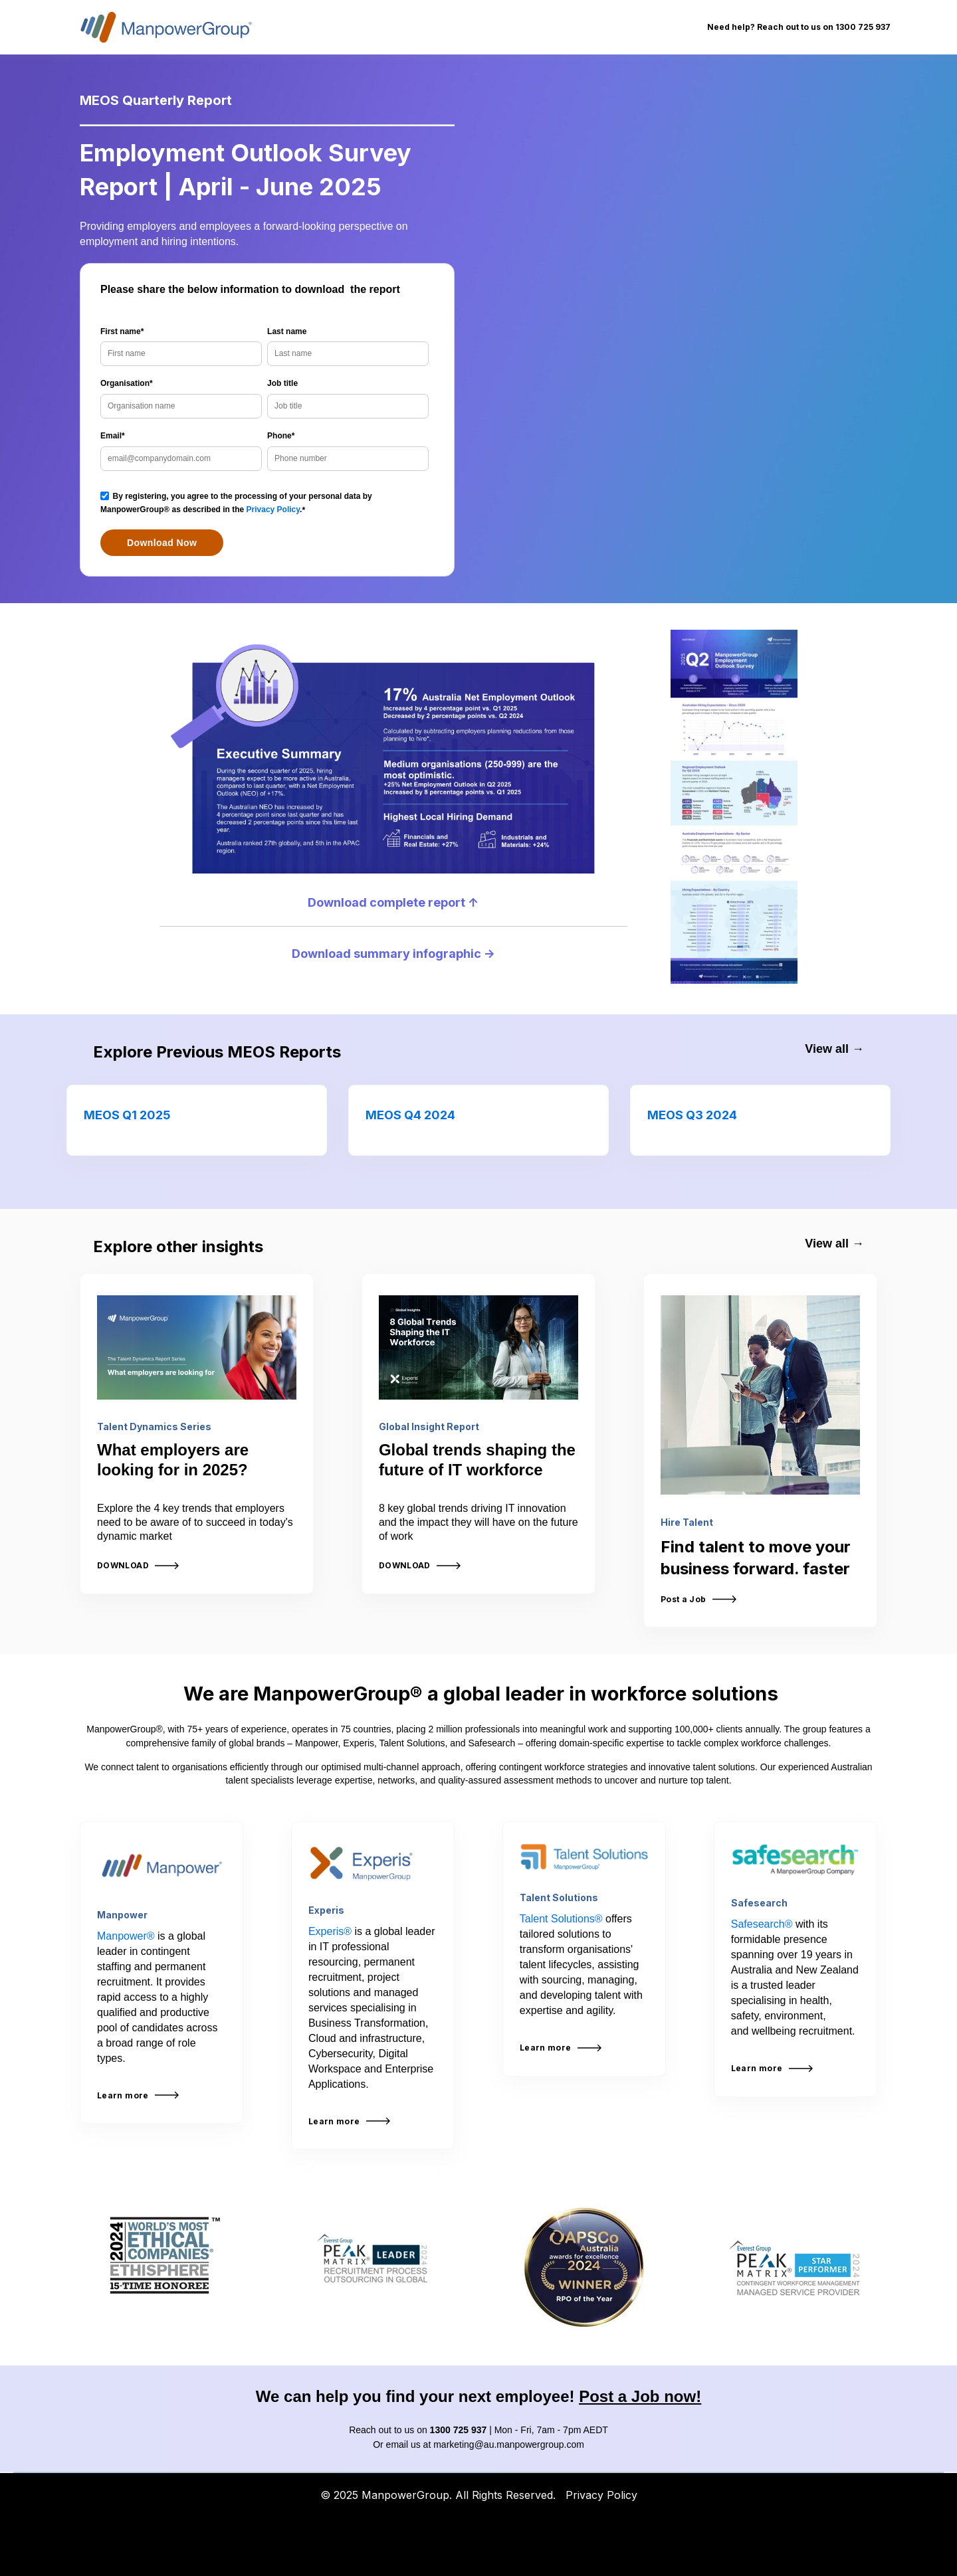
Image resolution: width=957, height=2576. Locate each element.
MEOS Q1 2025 (127, 1115)
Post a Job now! (640, 2396)
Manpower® (126, 1936)
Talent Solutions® (561, 1918)
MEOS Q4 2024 (410, 1115)
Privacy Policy (273, 509)
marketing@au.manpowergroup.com (508, 2444)
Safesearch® (762, 1924)
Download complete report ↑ (393, 902)
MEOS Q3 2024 (692, 1115)
